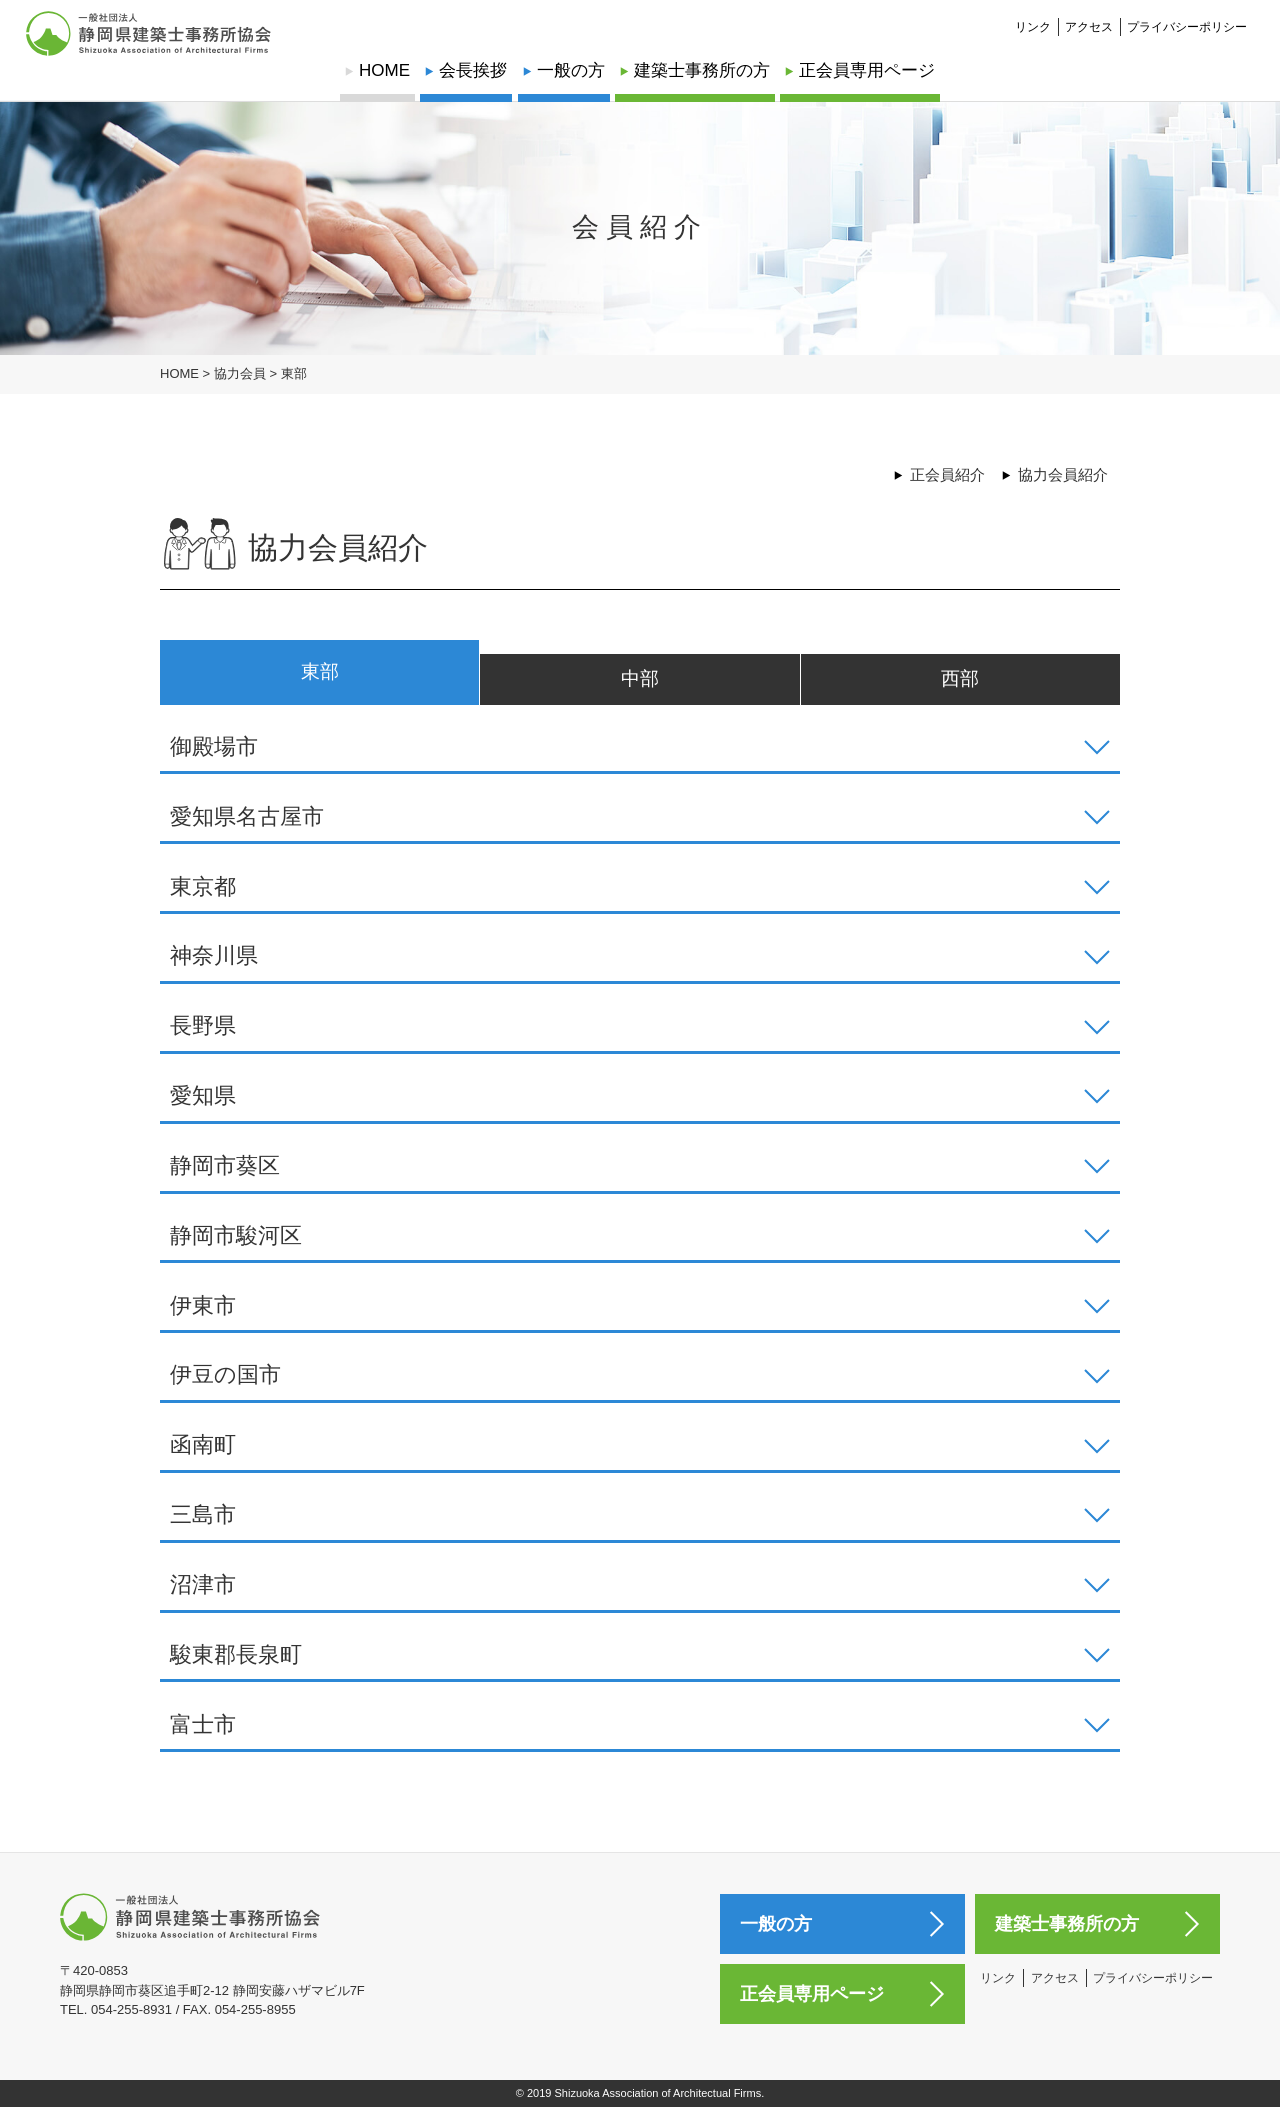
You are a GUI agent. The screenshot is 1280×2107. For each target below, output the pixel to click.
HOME (384, 70)
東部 (320, 671)
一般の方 (571, 70)
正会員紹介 (947, 474)
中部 (640, 678)
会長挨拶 (473, 70)
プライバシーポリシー (1187, 16)
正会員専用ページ (867, 70)
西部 (960, 678)
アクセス (1089, 16)
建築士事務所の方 (702, 70)
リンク (1033, 16)
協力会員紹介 (1063, 474)
